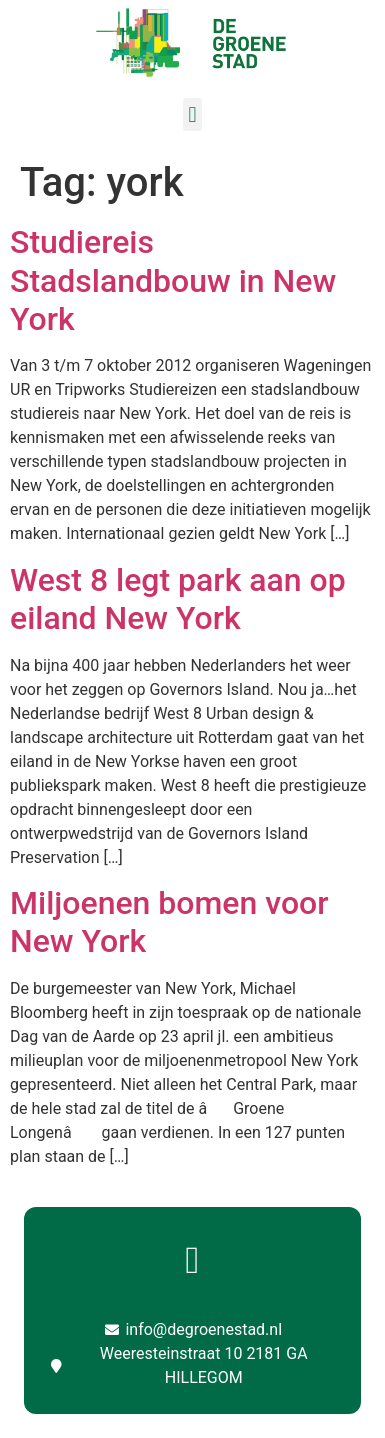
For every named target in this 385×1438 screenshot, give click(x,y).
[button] (192, 114)
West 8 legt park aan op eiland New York (178, 599)
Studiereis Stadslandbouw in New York (173, 280)
